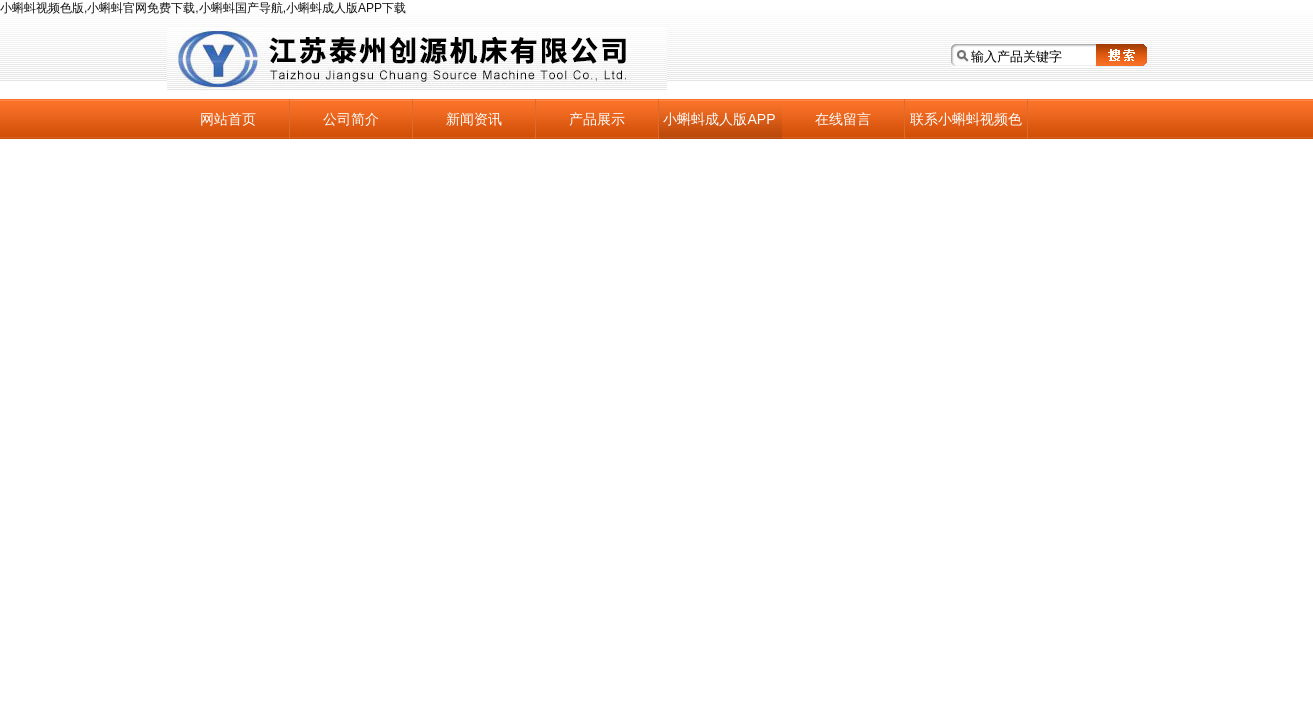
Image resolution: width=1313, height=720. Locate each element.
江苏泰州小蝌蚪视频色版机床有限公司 (417, 59)
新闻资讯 (474, 119)
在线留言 (843, 119)
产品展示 (597, 119)
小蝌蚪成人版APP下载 (719, 125)
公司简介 (351, 119)
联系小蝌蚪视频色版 (966, 125)
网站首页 (228, 119)
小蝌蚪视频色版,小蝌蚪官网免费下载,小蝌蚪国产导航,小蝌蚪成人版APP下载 (203, 8)
